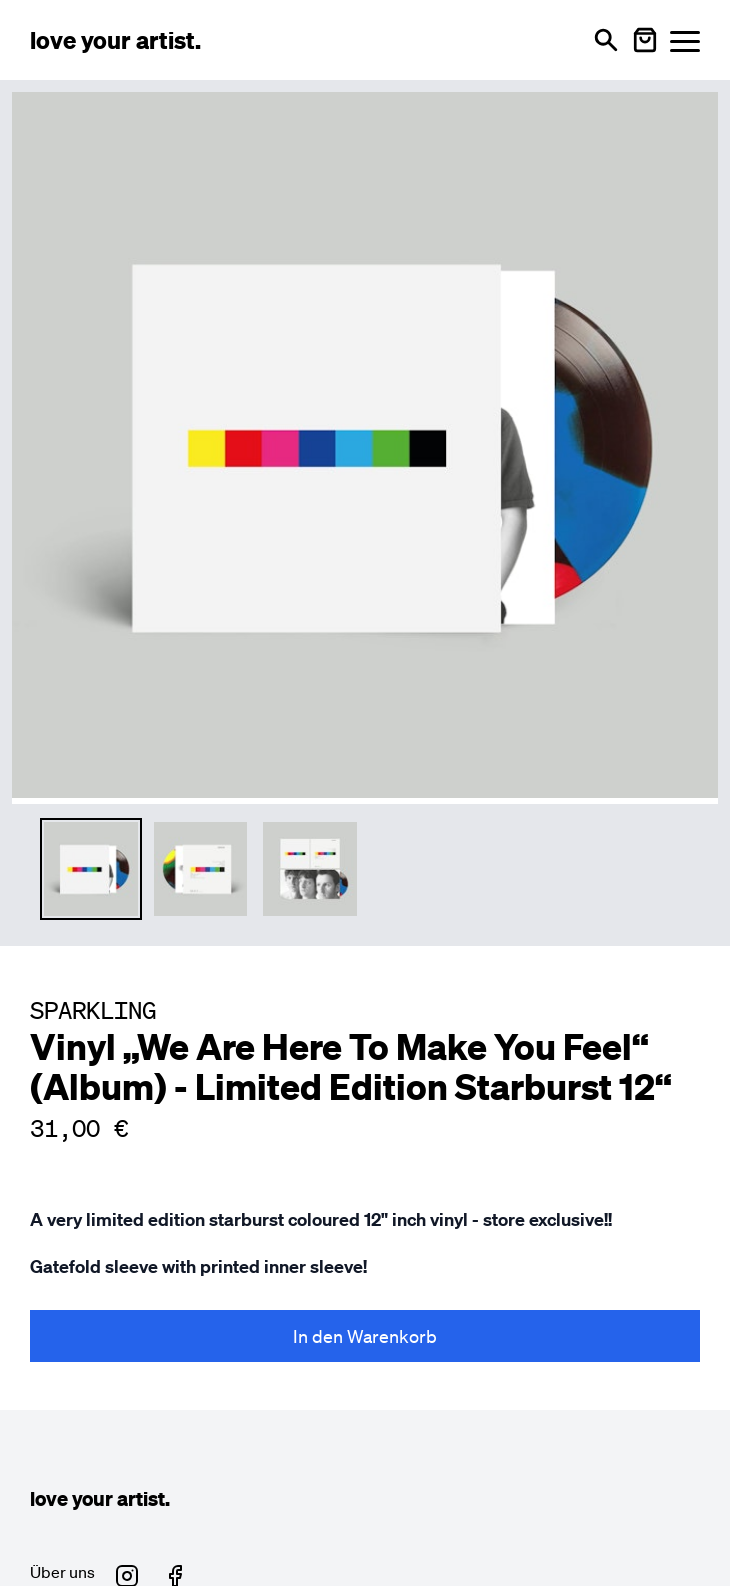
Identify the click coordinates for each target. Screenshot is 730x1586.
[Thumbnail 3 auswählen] (310, 869)
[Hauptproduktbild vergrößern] (365, 445)
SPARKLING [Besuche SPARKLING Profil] (93, 1010)
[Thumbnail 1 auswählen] (91, 869)
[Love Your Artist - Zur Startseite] (115, 40)
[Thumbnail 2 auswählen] (201, 869)
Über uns (62, 1572)
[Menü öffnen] (685, 40)
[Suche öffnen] (606, 40)
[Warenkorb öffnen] (645, 40)
